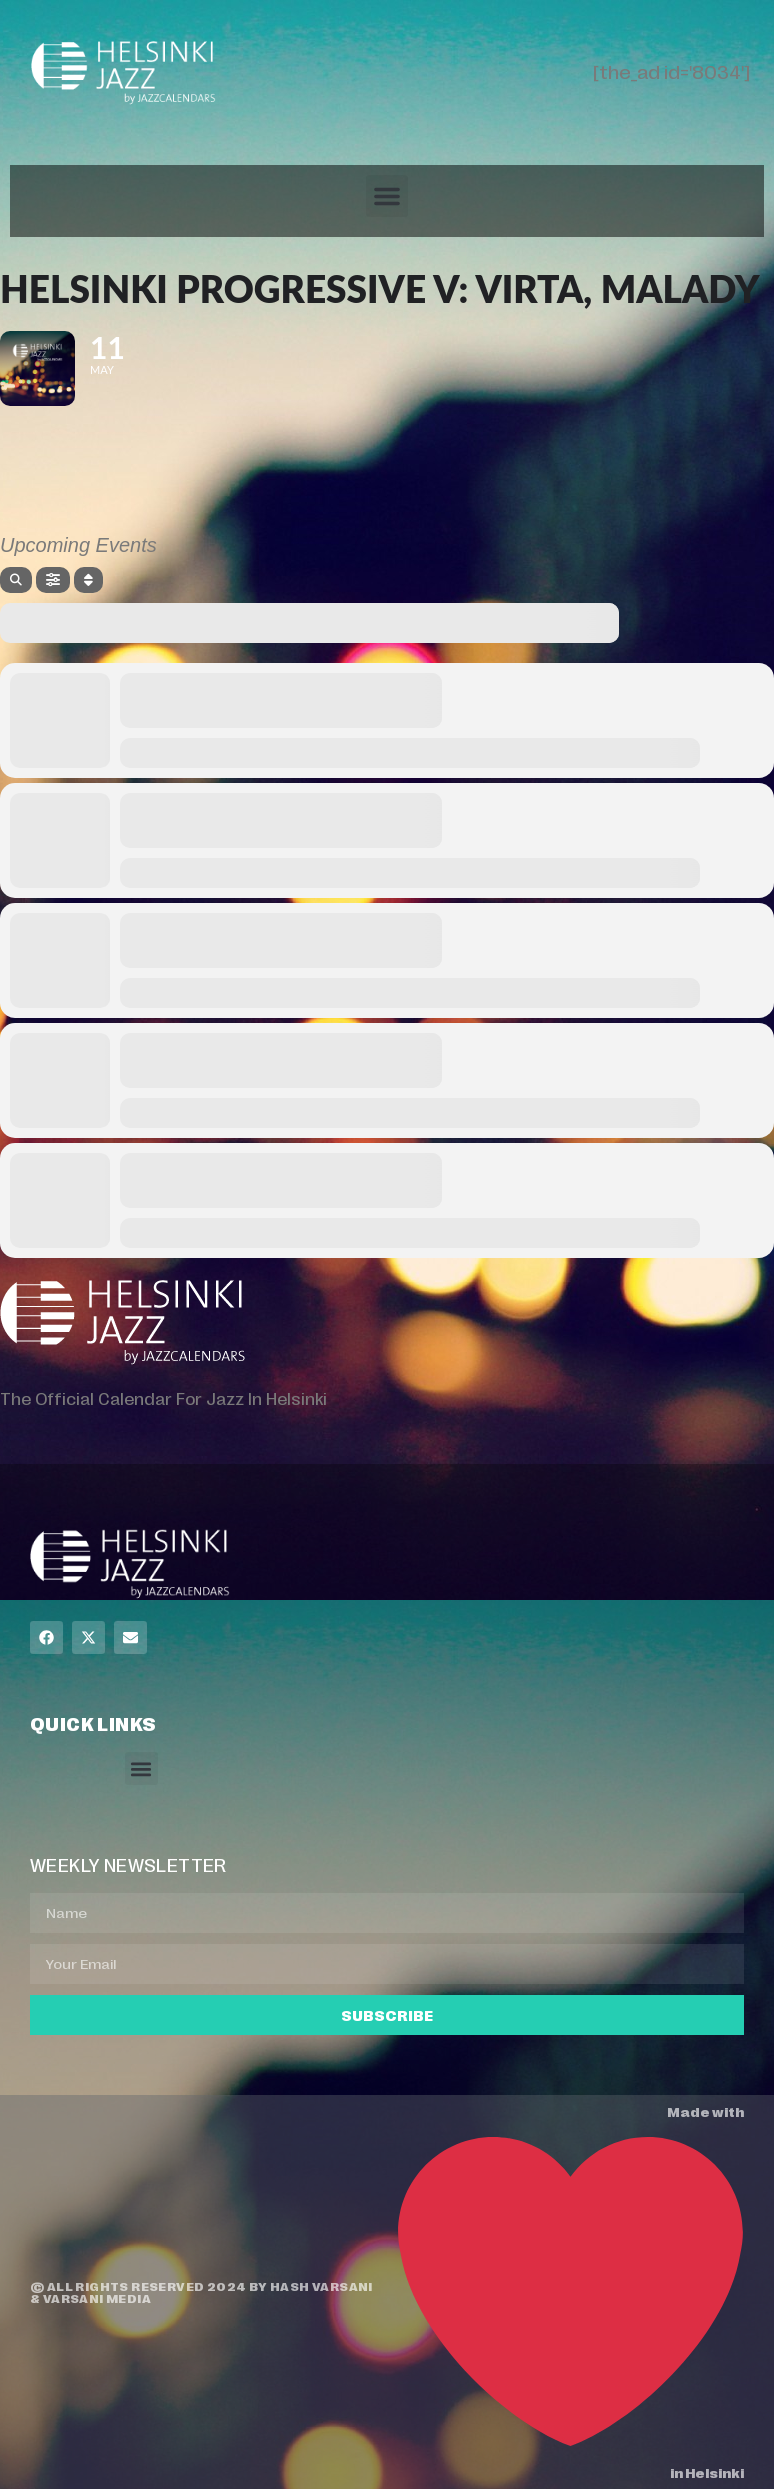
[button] (387, 196)
